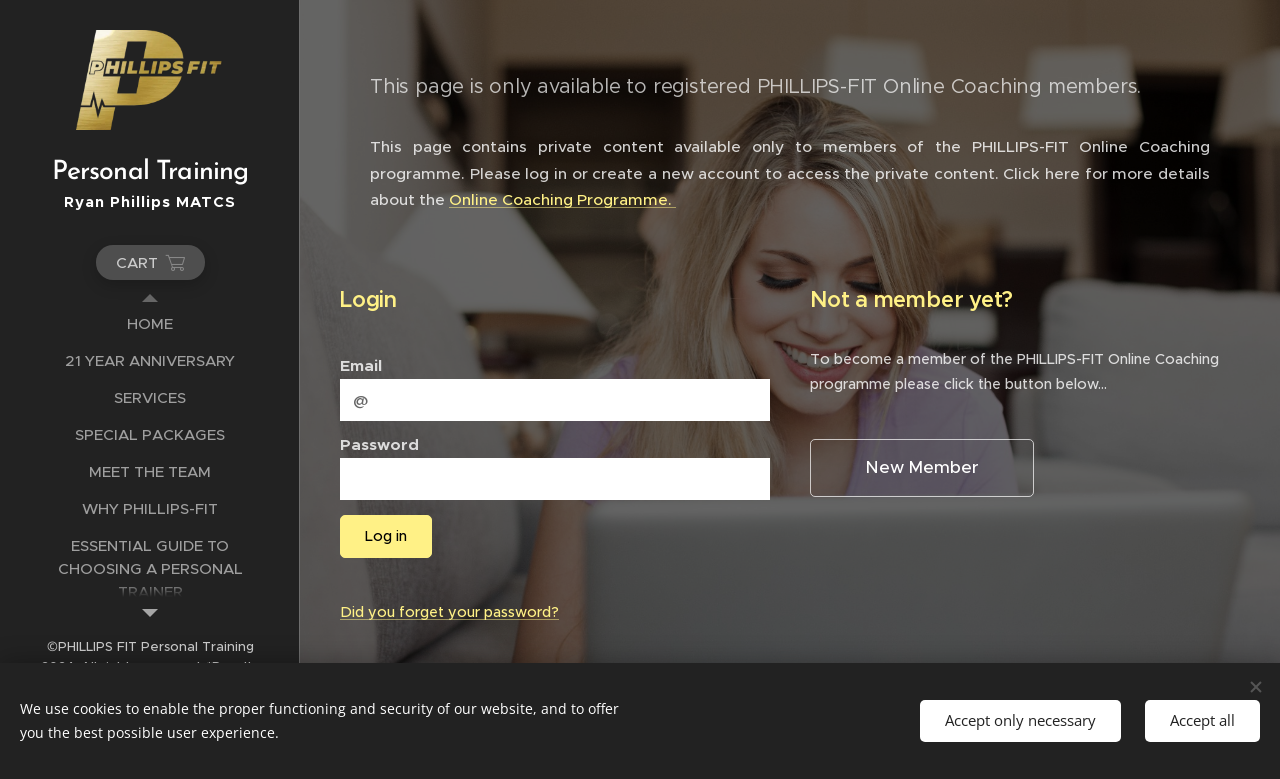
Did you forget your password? (449, 612)
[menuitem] (150, 323)
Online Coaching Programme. (562, 199)
